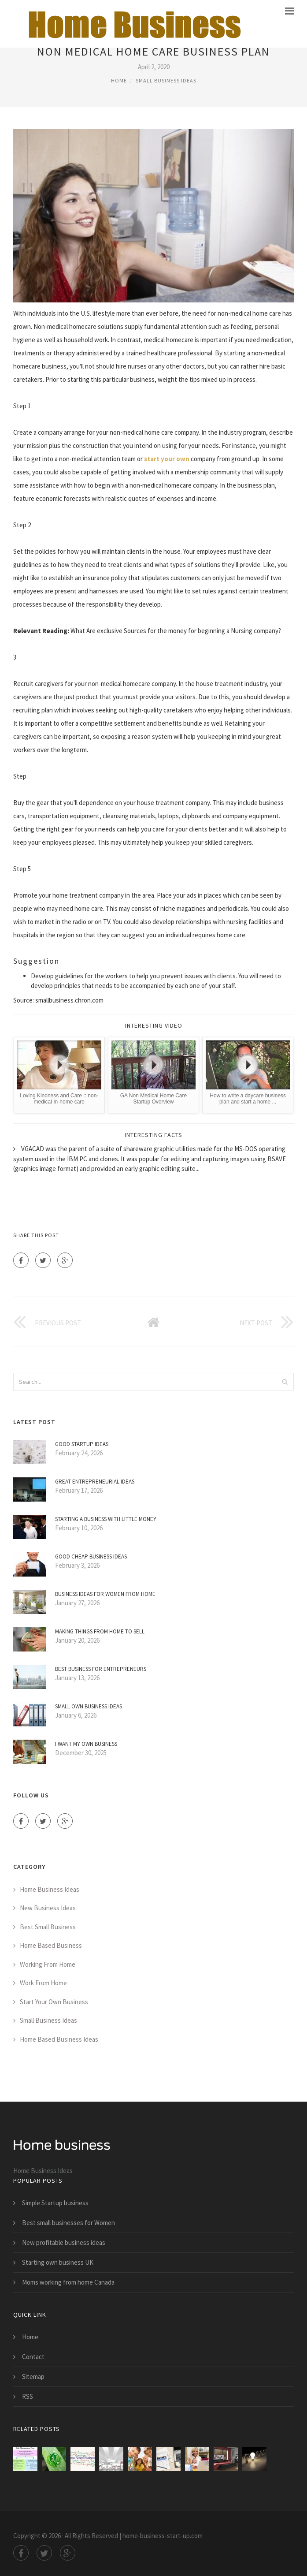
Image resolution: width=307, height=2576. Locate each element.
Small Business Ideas (166, 80)
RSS (27, 2396)
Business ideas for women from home (105, 1594)
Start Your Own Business (54, 2002)
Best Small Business (48, 1927)
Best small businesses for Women (68, 2222)
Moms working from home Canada (68, 2282)
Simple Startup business (55, 2203)
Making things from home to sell (99, 1631)
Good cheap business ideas (91, 1556)
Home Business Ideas (49, 1889)
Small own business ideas (88, 1706)
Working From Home (47, 1964)
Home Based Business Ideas (59, 2039)
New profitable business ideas (63, 2242)
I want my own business (86, 1744)
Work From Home (43, 1983)
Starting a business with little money (105, 1519)
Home (119, 80)
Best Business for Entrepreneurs (100, 1669)
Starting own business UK (57, 2262)
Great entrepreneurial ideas (94, 1481)
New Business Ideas (48, 1908)
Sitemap (33, 2376)
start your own (166, 459)
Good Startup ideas (81, 1444)
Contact (33, 2356)
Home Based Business (51, 1945)
